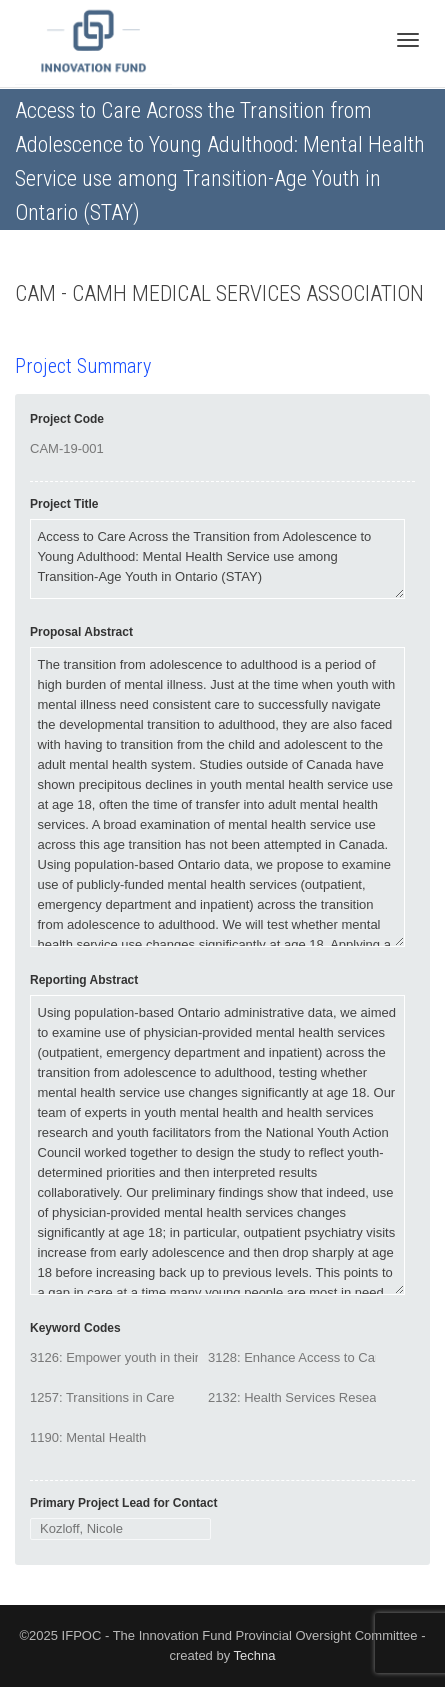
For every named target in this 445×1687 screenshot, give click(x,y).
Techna (255, 1655)
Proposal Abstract (81, 632)
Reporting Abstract (84, 980)
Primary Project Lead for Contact (123, 1503)
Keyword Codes (75, 1328)
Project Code (67, 419)
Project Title (64, 504)
